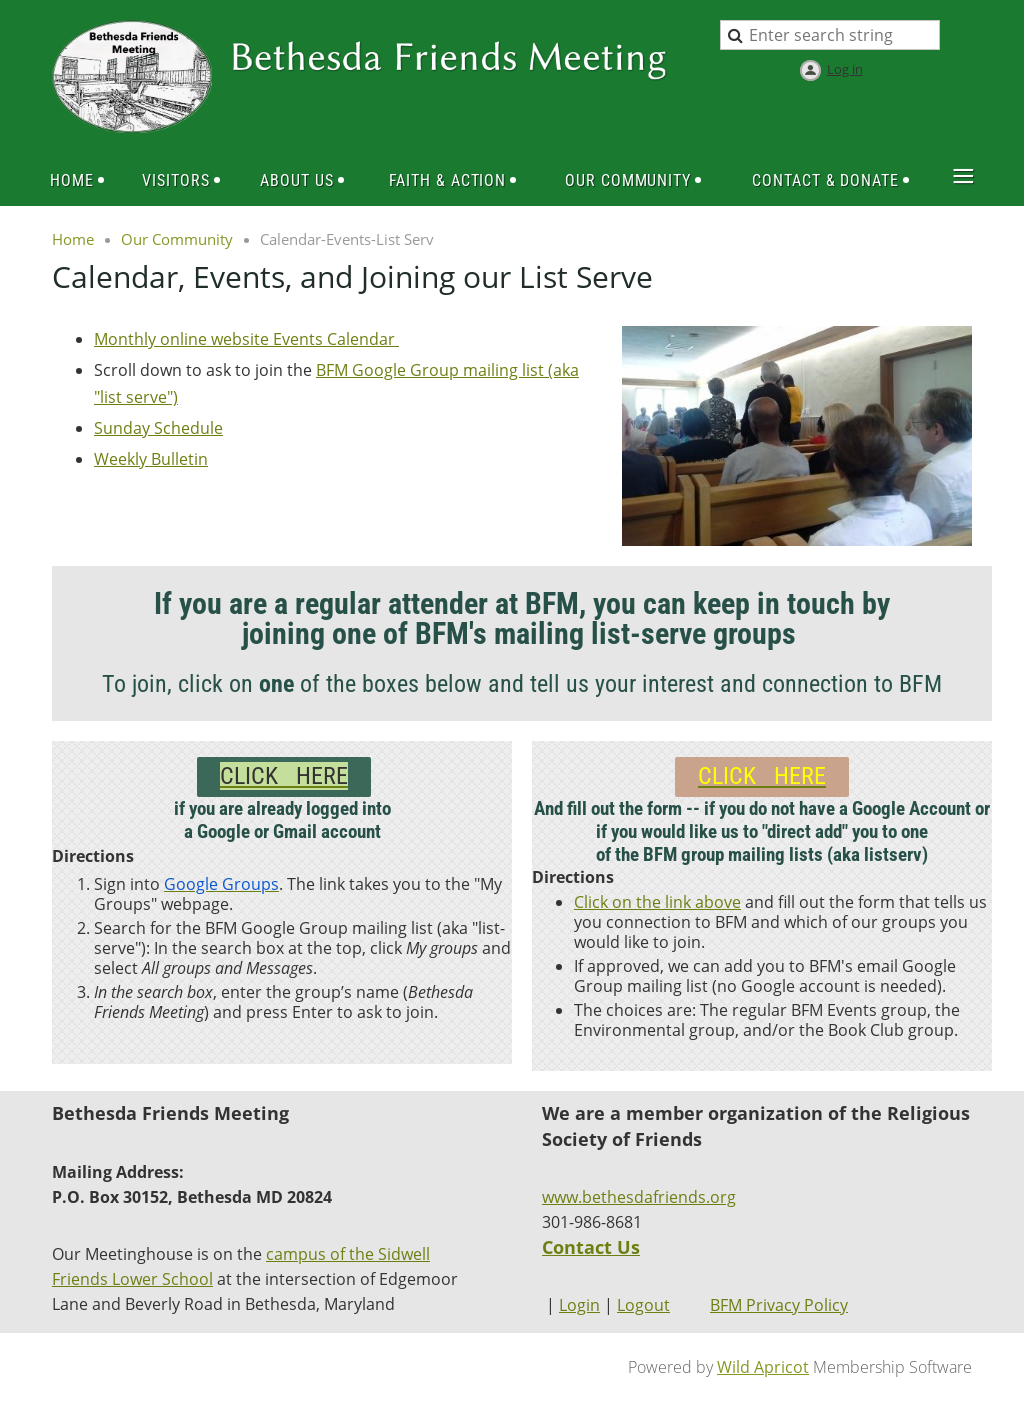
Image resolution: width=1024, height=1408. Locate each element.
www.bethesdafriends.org (639, 1197)
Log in (845, 69)
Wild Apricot (763, 1367)
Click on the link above (657, 902)
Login (579, 1305)
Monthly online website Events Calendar (246, 339)
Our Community (177, 239)
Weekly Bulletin (151, 459)
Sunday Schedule (158, 428)
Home (73, 239)
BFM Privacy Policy (779, 1305)
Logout (643, 1305)
